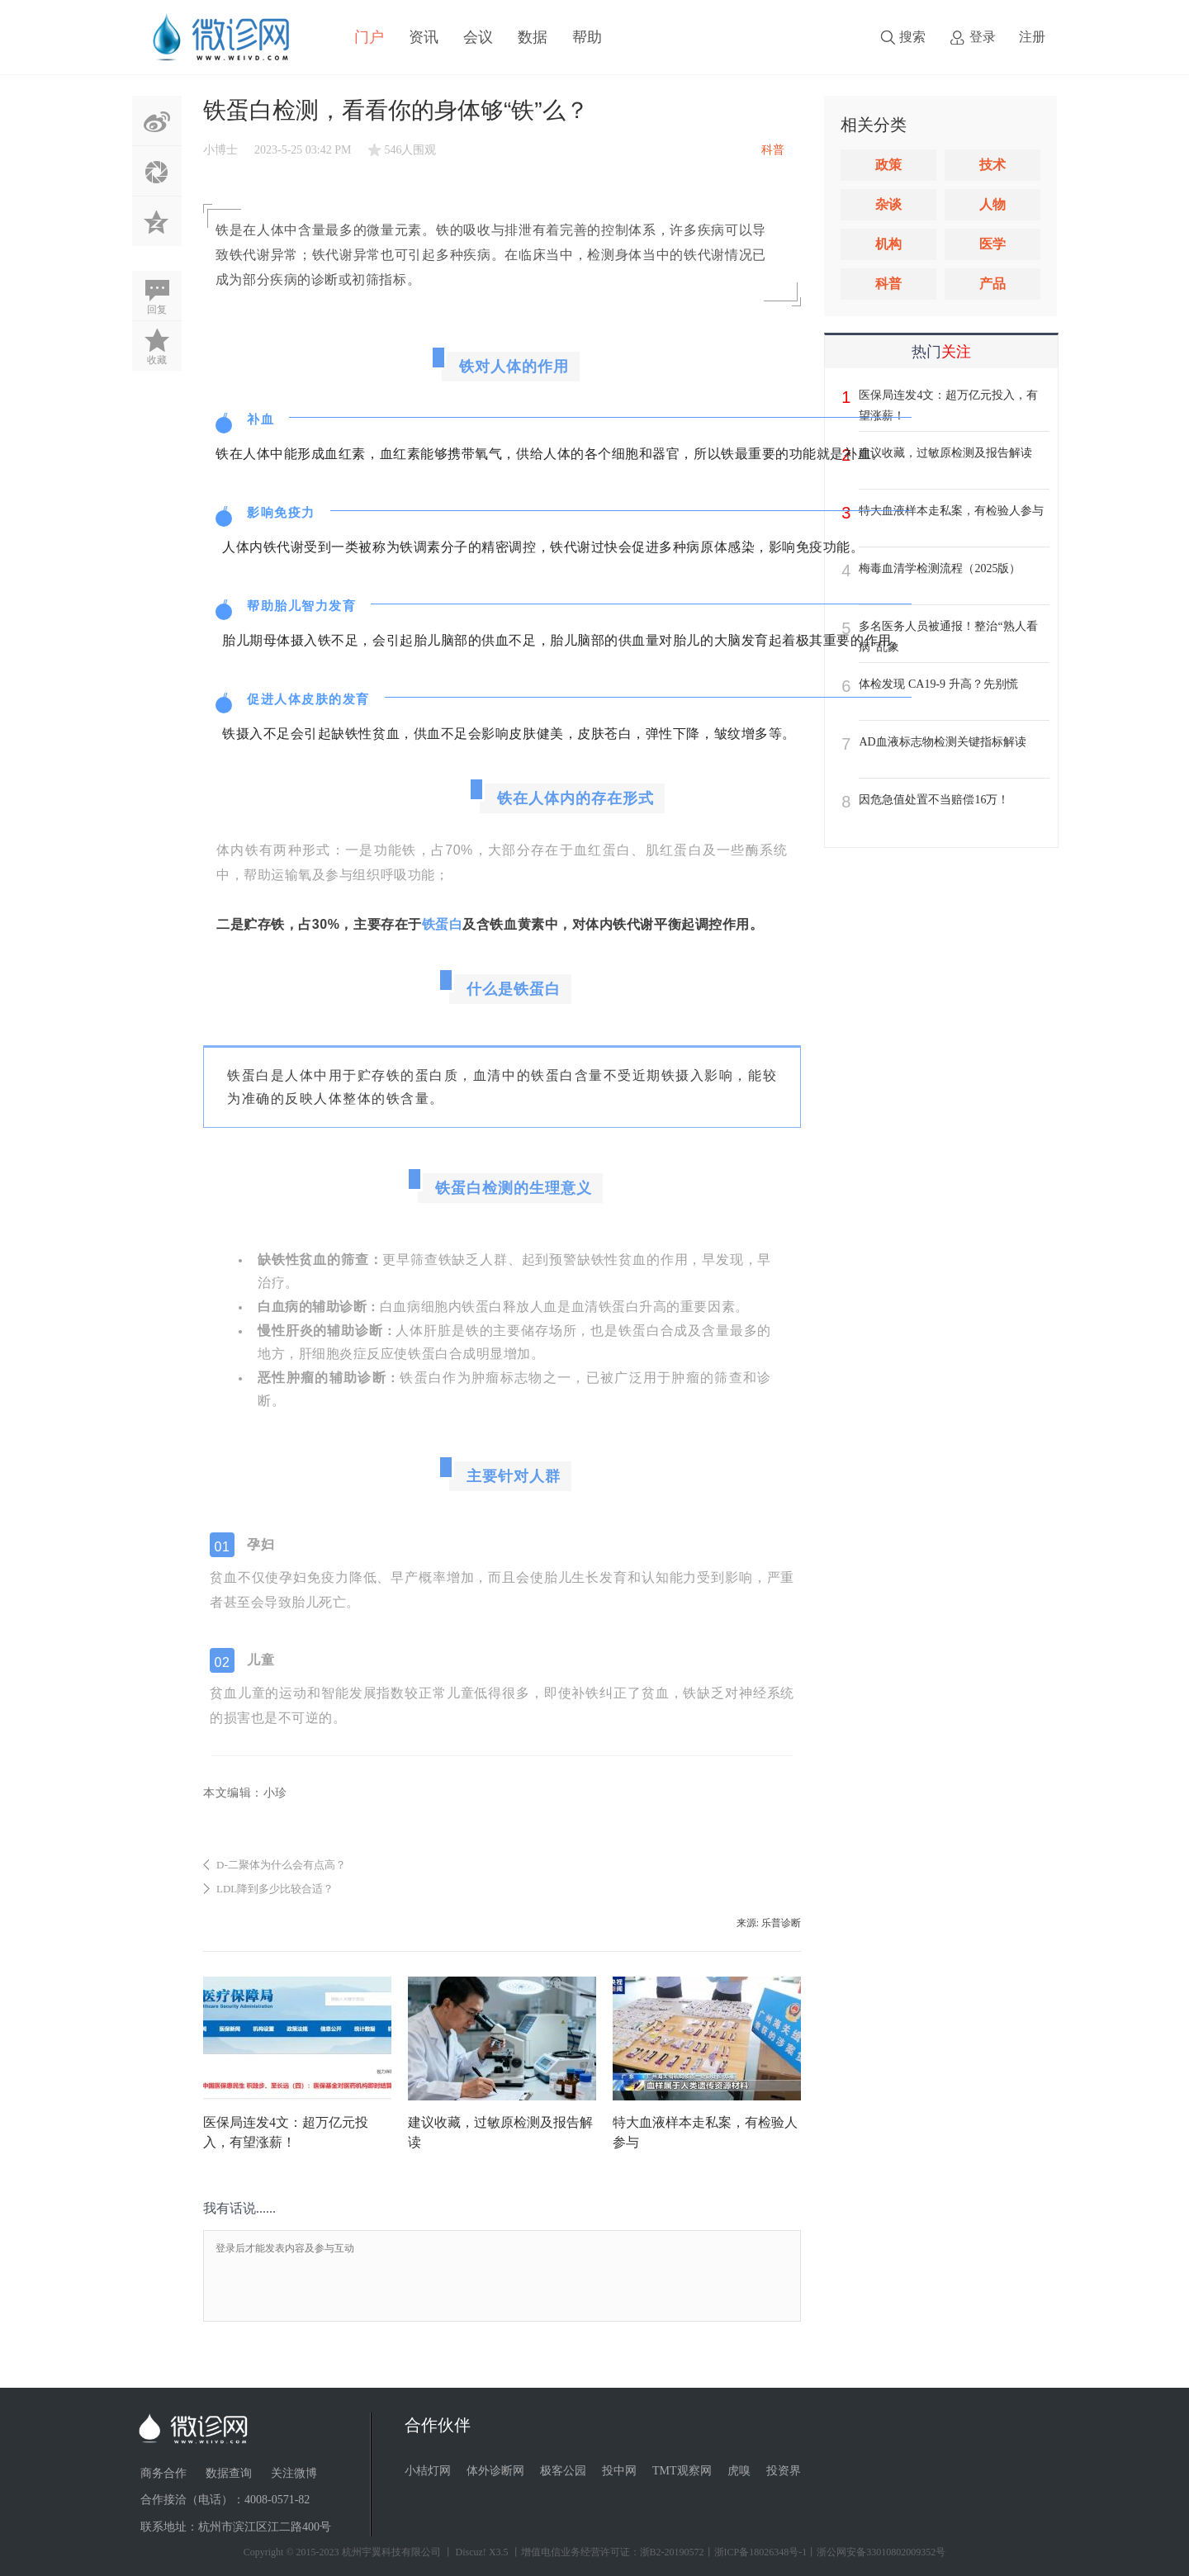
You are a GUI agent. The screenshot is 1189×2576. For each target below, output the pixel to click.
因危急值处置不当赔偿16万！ (934, 799)
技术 (992, 165)
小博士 (220, 150)
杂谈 (888, 204)
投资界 (783, 2471)
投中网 (619, 2471)
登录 (982, 37)
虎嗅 (739, 2471)
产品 (992, 284)
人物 (992, 204)
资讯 (423, 37)
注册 (1032, 37)
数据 (532, 37)
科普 (888, 284)
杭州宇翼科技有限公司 (391, 2552)
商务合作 (163, 2473)
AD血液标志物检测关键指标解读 (942, 742)
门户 (369, 37)
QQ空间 (157, 221)
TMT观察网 (682, 2471)
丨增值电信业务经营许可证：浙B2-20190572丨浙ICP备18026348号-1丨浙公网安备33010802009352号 (728, 2552)
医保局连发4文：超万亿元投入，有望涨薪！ (948, 405)
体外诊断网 (495, 2471)
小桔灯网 (428, 2471)
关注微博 (294, 2473)
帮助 (587, 37)
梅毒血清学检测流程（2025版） (940, 568)
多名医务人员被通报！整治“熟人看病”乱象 (948, 636)
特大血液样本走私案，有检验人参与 (951, 510)
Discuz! (471, 2552)
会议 (478, 37)
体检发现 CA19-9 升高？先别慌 (938, 684)
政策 (888, 165)
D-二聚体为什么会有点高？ (281, 1865)
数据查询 (229, 2473)
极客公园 (563, 2471)
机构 (888, 244)
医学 (992, 244)
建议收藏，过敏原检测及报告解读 (945, 453)
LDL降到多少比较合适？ (275, 1888)
